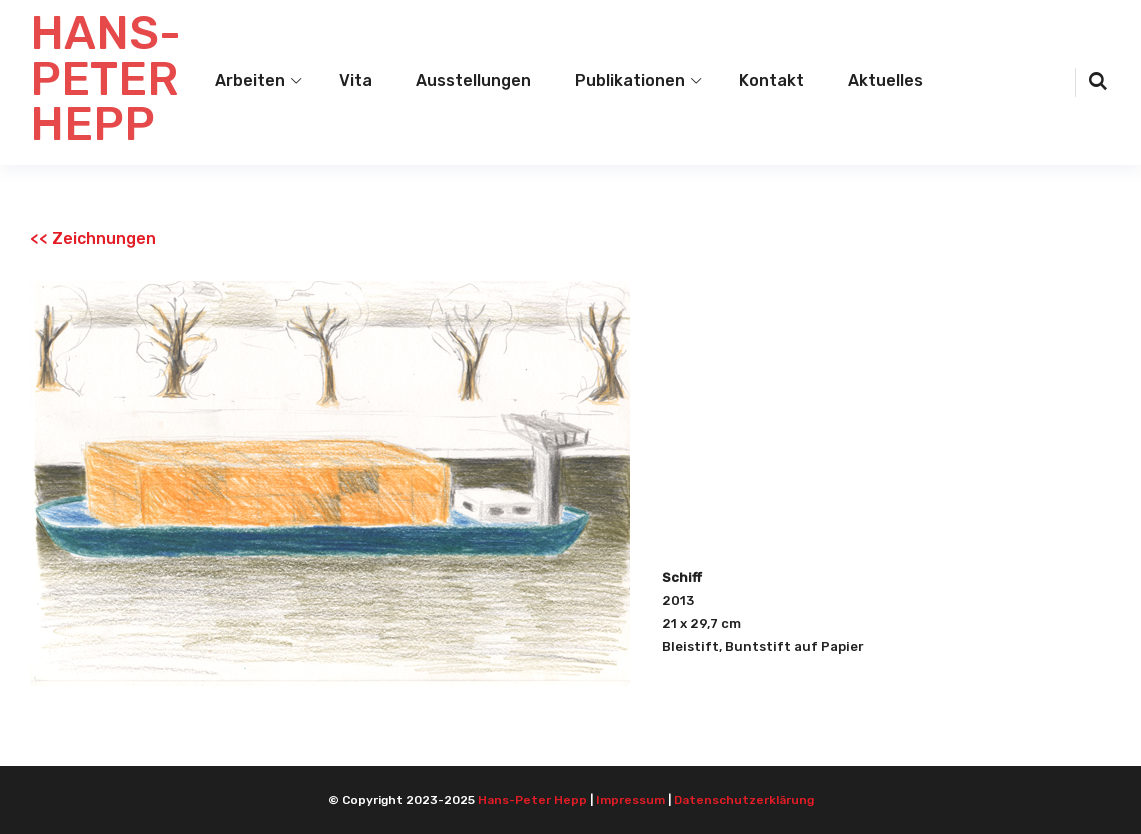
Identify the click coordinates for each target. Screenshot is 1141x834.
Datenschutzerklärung (744, 800)
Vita (355, 80)
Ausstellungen (473, 80)
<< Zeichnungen (93, 238)
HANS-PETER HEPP (105, 79)
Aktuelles (885, 80)
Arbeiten (250, 80)
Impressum (630, 800)
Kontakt (771, 80)
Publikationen (630, 80)
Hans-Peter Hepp (532, 800)
